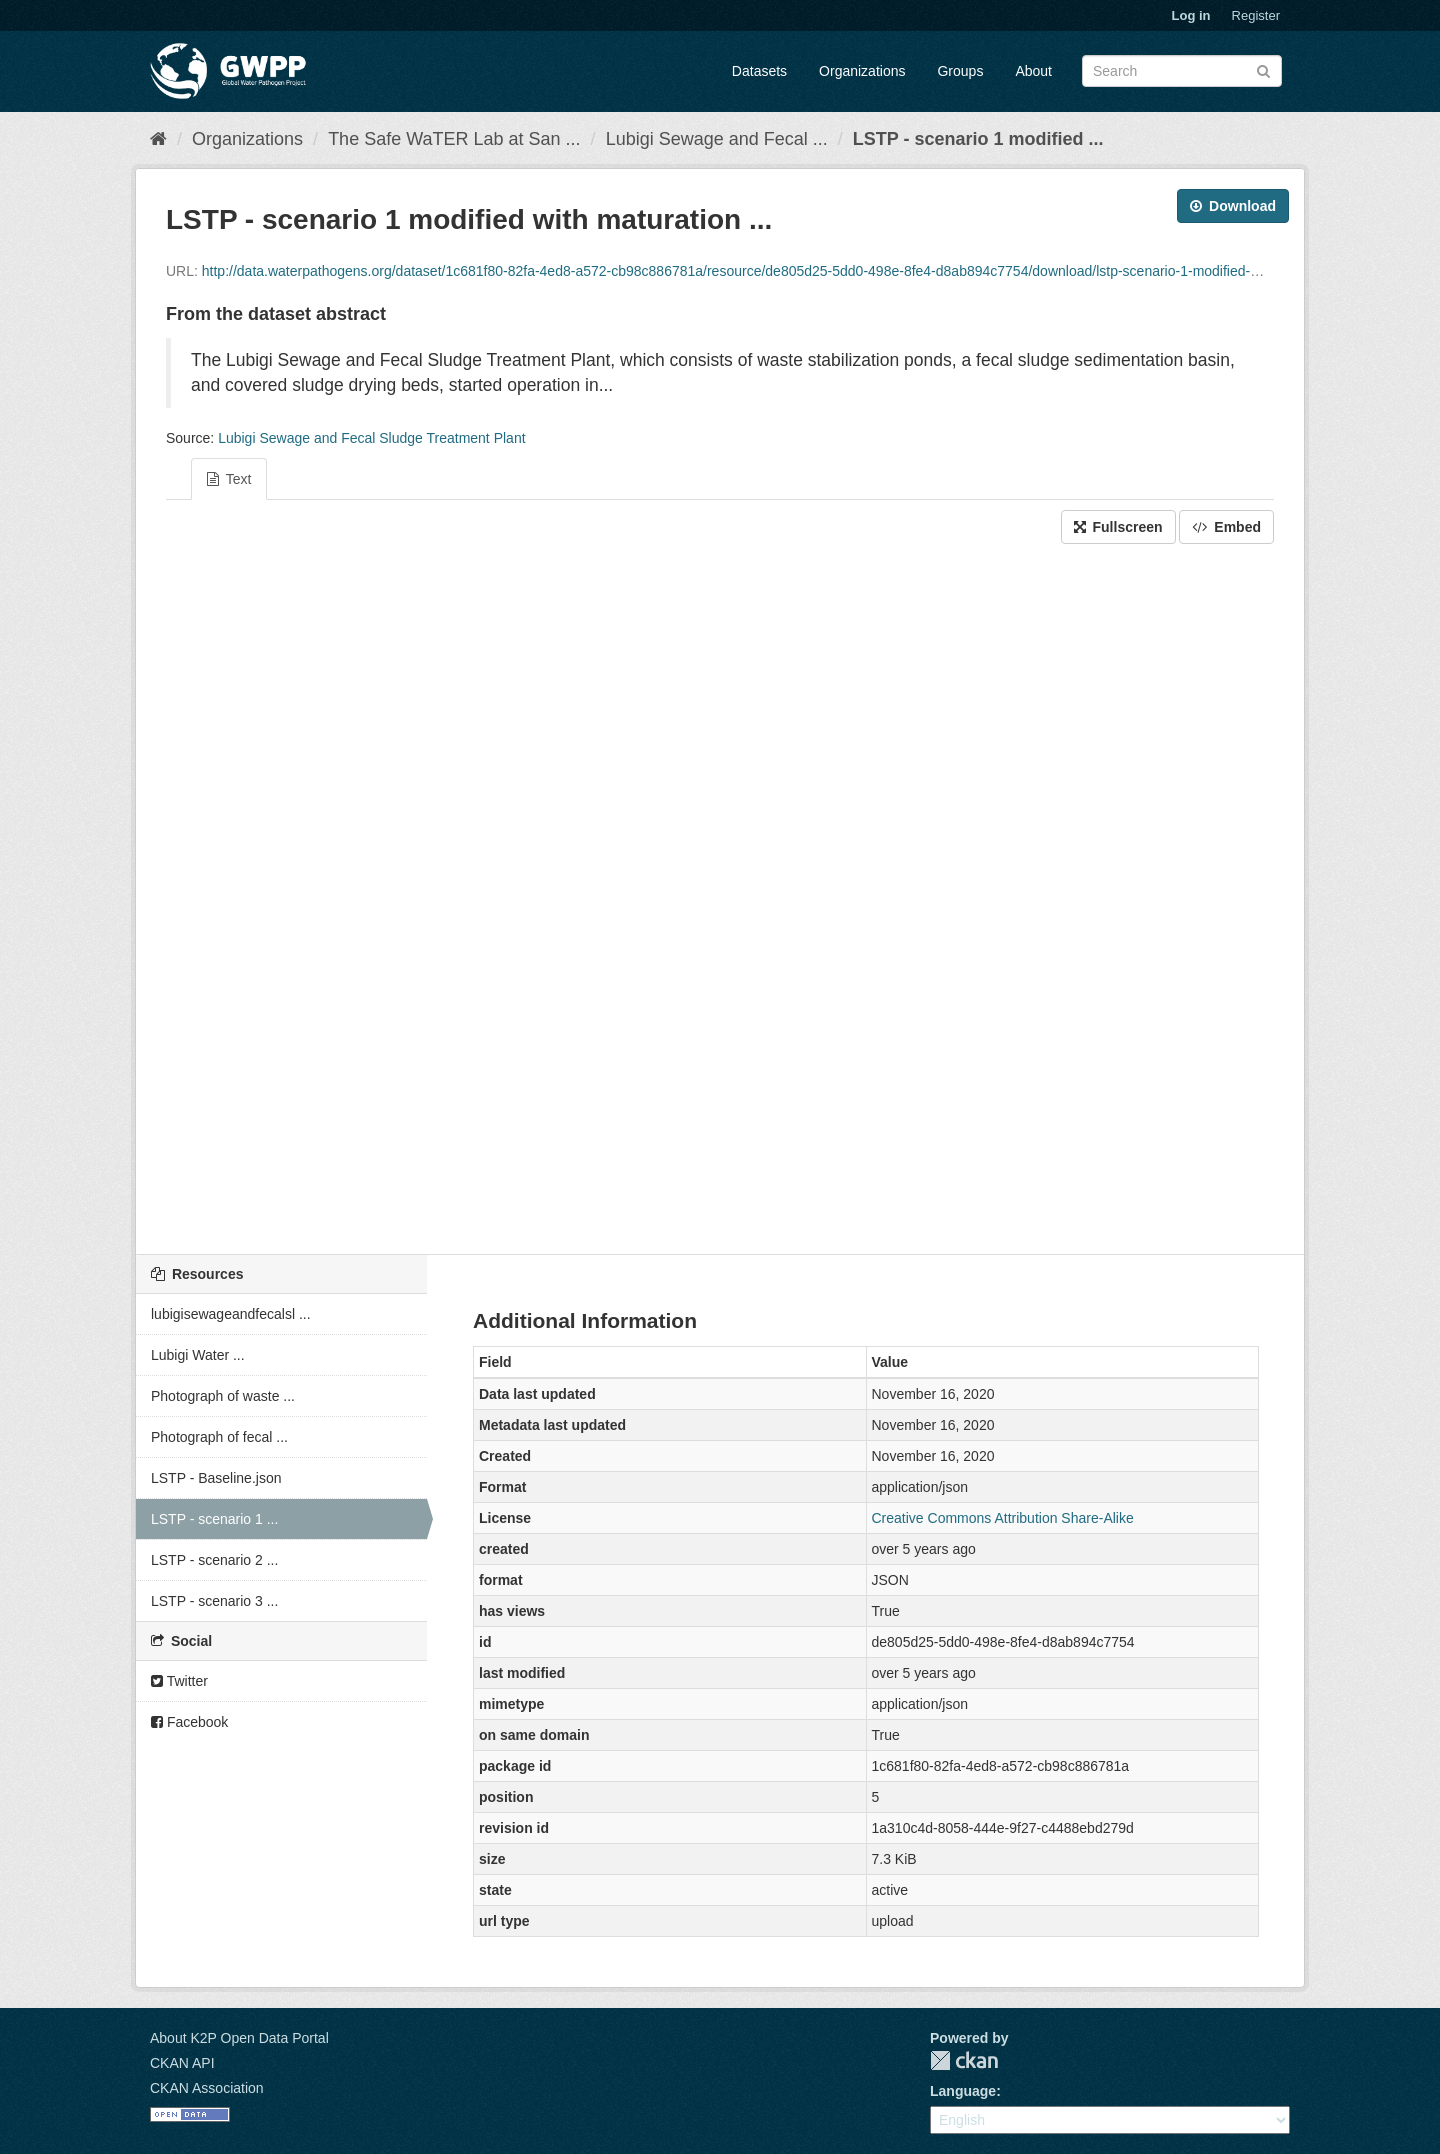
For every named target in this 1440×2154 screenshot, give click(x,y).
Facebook (189, 1722)
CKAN (964, 2060)
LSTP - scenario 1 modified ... (978, 139)
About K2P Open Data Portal (239, 2038)
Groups (960, 71)
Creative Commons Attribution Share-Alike (1003, 1518)
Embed (1226, 527)
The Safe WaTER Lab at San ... (454, 139)
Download (1233, 206)
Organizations (862, 71)
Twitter (179, 1681)
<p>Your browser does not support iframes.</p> (720, 894)
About (1033, 71)
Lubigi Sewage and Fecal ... (717, 139)
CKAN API (182, 2063)
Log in (1191, 15)
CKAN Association (207, 2088)
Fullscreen (1118, 527)
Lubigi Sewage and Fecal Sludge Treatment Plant (371, 438)
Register (1256, 15)
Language (963, 2091)
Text (229, 479)
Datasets (759, 71)
